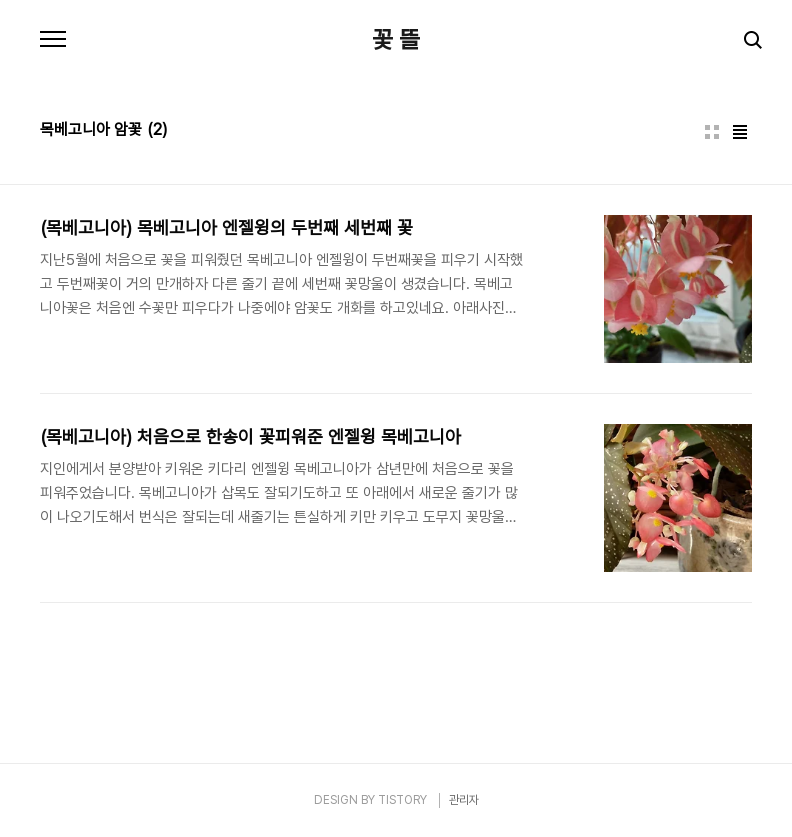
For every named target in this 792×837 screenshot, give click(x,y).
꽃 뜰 (396, 40)
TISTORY (402, 800)
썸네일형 (712, 132)
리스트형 (740, 132)
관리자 (464, 800)
